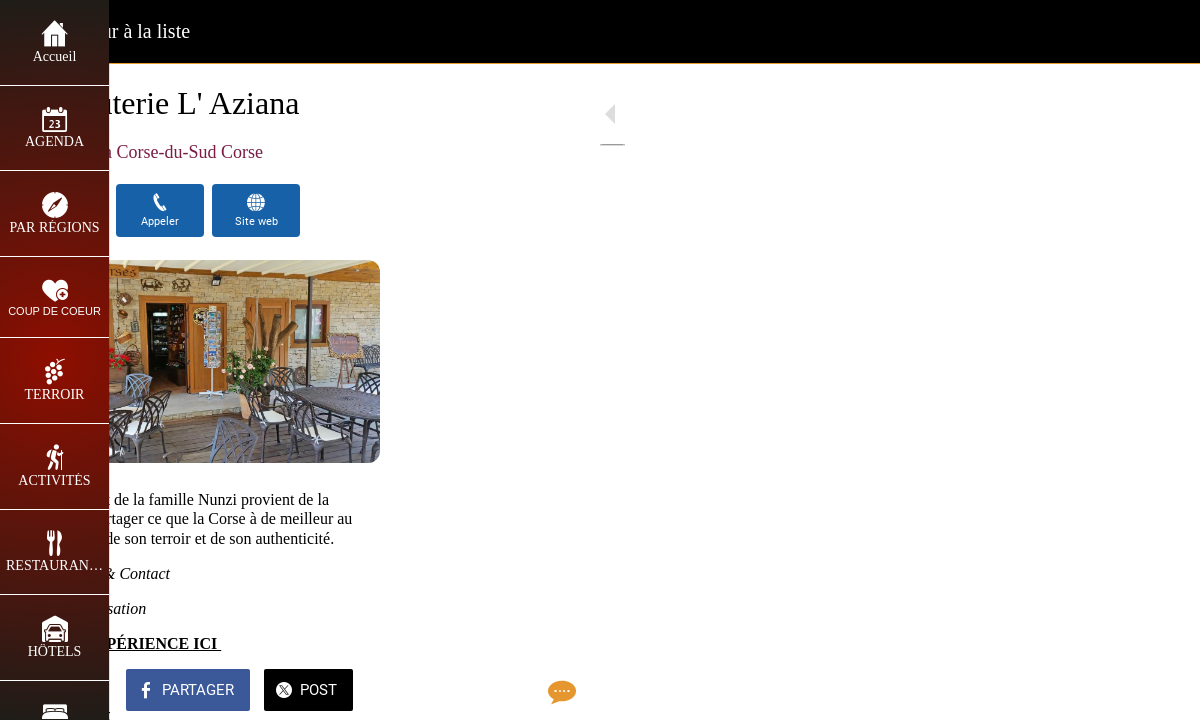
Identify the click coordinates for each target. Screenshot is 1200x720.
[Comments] (1160, 692)
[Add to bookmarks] (1112, 692)
